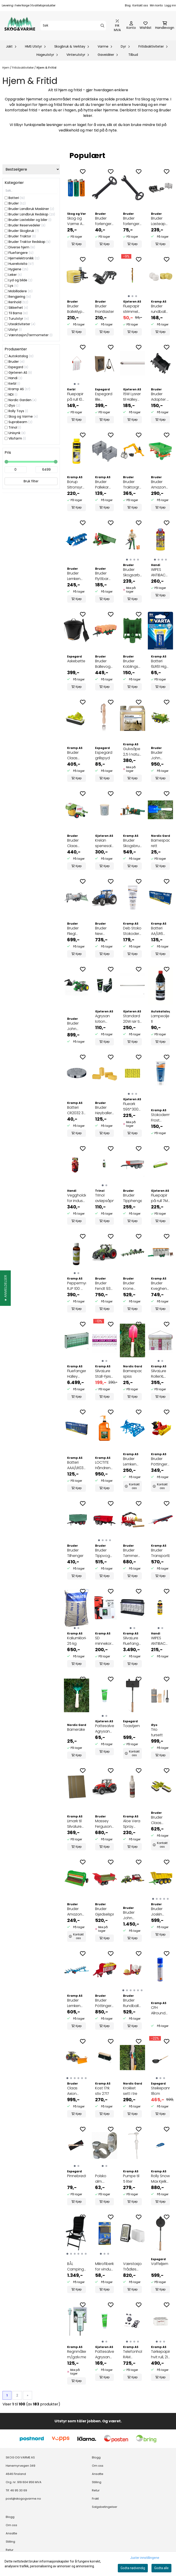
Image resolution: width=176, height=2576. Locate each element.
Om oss (97, 2466)
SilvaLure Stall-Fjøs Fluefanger (104, 1373)
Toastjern (131, 1725)
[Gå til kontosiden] (131, 25)
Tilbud (133, 54)
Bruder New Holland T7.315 (102, 931)
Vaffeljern (159, 2263)
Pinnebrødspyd (76, 2176)
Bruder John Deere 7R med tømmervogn (132, 1915)
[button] (5, 1288)
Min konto (156, 5)
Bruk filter (31, 481)
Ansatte (97, 2474)
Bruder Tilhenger (75, 1553)
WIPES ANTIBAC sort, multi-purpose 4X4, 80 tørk (160, 1640)
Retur (96, 2490)
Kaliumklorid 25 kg (76, 1640)
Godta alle (161, 2568)
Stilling (96, 2482)
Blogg (96, 2457)
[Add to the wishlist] (82, 171)
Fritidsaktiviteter (23, 68)
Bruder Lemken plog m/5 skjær (75, 576)
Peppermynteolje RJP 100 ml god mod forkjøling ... (76, 1285)
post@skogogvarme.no (23, 2499)
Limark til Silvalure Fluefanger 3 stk (76, 1823)
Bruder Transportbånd (160, 1553)
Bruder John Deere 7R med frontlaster (76, 1026)
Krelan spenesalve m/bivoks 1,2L (104, 843)
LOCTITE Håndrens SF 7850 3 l (104, 1465)
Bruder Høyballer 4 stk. (103, 1110)
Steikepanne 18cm (160, 2090)
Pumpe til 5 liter (131, 2178)
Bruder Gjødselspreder (104, 1911)
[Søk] (73, 25)
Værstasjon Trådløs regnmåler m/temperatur (132, 2266)
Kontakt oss (140, 5)
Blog (128, 5)
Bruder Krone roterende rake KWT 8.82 (132, 1285)
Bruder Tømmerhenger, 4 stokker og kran (132, 1553)
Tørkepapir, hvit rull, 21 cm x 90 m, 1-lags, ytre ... (160, 2354)
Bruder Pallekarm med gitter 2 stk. (104, 484)
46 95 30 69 (18, 2490)
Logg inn (170, 5)
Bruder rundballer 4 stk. (160, 308)
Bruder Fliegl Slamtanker (76, 931)
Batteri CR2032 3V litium (76, 1110)
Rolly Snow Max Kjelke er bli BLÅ (160, 2178)
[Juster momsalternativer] (117, 25)
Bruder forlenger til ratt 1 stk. (104, 221)
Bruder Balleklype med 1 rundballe (76, 308)
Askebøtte (76, 661)
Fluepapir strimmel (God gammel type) (131, 308)
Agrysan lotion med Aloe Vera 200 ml (103, 1018)
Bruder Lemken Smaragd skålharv (131, 1461)
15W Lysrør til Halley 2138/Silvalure (132, 396)
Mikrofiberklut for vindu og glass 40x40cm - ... (104, 2266)
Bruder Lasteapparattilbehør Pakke (160, 221)
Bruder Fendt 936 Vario (104, 1285)
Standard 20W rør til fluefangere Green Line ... (132, 1018)
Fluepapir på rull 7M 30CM (159, 1198)
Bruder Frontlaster (104, 308)
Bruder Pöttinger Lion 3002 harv (159, 1461)
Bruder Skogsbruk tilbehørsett (132, 843)
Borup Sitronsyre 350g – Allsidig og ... (76, 484)
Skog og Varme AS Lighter (75, 221)
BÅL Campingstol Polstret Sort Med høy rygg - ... (76, 2266)
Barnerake (76, 1729)
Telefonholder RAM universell (132, 2354)
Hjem (6, 68)
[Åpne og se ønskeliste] (145, 25)
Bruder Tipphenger (132, 1198)
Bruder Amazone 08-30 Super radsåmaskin (76, 1911)
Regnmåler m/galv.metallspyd (76, 2354)
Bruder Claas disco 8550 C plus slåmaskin (159, 1820)
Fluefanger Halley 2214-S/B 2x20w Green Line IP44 (76, 1373)
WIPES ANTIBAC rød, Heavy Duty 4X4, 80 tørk (159, 572)
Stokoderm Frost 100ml (160, 1117)
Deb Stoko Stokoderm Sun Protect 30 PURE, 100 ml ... (132, 931)
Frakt (95, 2499)
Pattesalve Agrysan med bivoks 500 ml (104, 2354)
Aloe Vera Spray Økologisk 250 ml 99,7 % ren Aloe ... (132, 1823)
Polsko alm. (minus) (102, 2178)
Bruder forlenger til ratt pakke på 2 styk (131, 221)
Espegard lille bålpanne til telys (104, 396)
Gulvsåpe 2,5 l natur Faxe (131, 751)
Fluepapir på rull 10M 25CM (76, 396)
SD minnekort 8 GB (104, 1640)
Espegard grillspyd (103, 755)
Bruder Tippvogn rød (103, 1553)
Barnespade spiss (132, 1373)
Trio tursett (157, 1732)
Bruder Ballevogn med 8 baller (104, 663)
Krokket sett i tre (130, 2090)
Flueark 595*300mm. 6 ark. (132, 1106)
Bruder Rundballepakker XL (132, 2003)
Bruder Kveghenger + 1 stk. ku (160, 1285)
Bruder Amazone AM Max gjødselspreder (160, 484)
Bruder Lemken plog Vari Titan (75, 2003)
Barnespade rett (160, 843)
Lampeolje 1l (160, 1018)
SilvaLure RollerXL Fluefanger (160, 1373)
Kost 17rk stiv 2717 (102, 2090)
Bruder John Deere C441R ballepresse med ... (160, 755)
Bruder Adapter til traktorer (160, 396)
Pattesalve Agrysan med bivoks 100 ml (104, 1728)
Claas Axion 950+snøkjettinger (76, 2090)
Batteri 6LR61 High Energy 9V (160, 663)
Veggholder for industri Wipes (76, 1198)
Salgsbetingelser (104, 2507)
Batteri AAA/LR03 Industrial (75, 1465)
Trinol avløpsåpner (104, 1198)
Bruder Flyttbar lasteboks (103, 576)
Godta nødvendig (133, 2568)
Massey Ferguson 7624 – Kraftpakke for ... (104, 1823)
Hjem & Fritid (46, 68)
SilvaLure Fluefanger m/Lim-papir (132, 1640)
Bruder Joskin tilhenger (159, 1911)
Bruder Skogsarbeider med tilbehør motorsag (132, 572)
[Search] (102, 25)
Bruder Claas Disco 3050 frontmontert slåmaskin (76, 755)
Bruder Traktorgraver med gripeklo (132, 484)
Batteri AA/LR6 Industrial (159, 931)
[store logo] (20, 25)
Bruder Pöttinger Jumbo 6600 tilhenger (103, 2003)
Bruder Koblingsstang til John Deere (132, 663)
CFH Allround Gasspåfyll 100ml (160, 2010)
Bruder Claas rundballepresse (76, 843)
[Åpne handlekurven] (164, 25)
